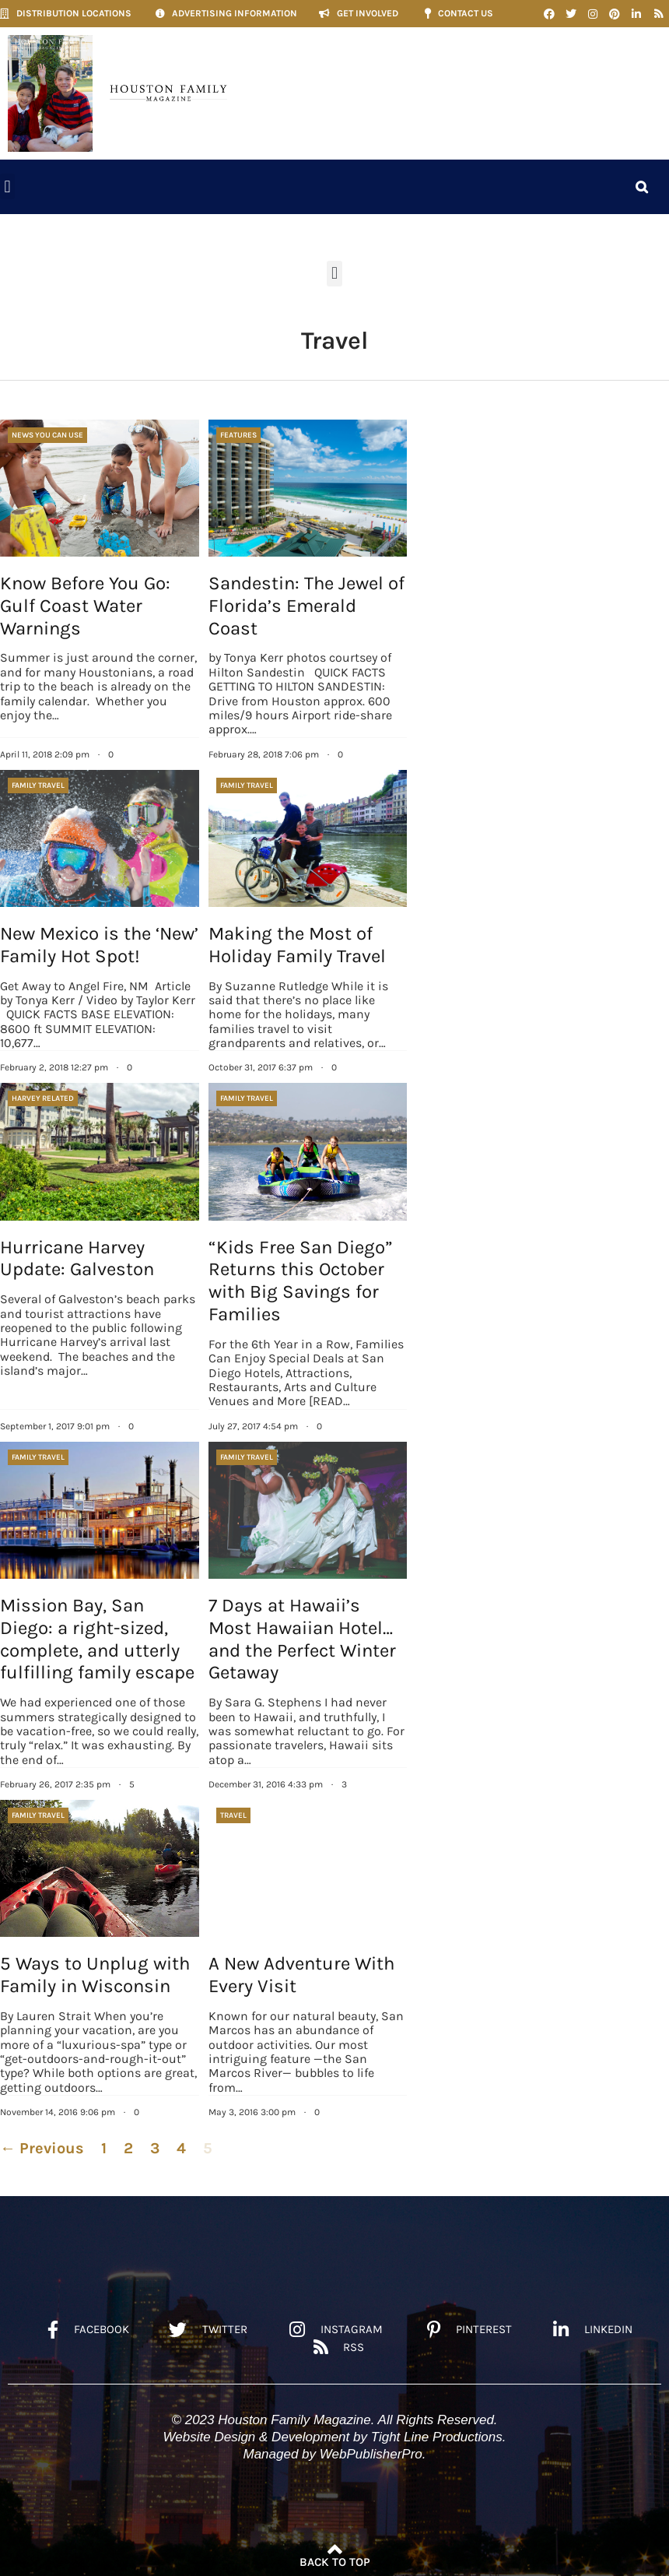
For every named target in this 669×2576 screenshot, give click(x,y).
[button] (7, 186)
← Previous (42, 2148)
